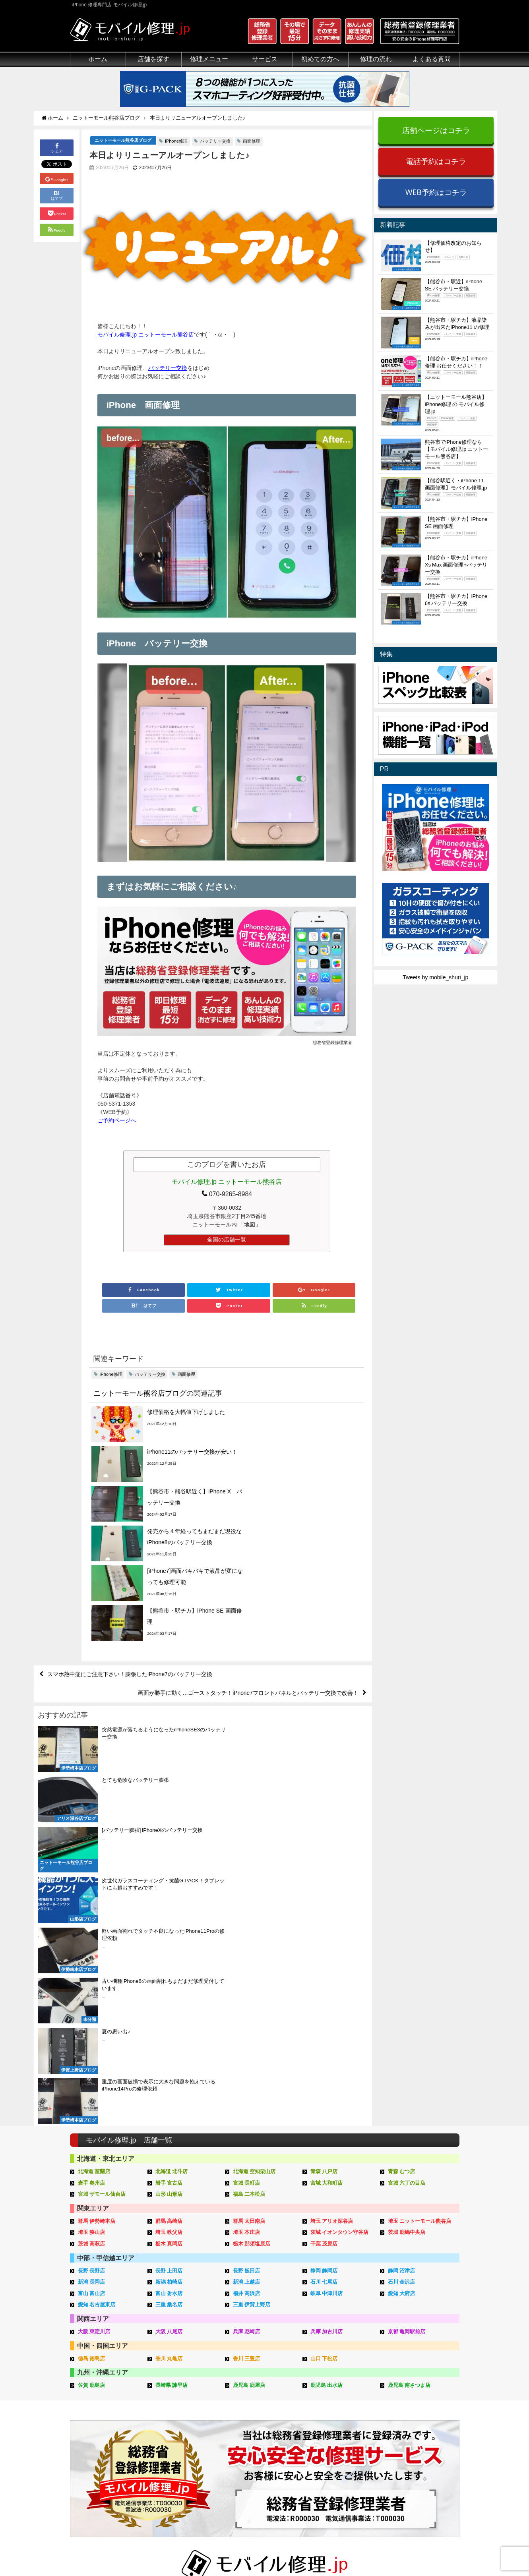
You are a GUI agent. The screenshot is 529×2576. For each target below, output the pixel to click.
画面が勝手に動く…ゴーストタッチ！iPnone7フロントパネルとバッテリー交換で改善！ (248, 1583)
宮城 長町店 (246, 1870)
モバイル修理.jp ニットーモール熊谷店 (145, 335)
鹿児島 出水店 (326, 2072)
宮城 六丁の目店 (407, 1870)
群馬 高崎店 (169, 1908)
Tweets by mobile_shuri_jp (435, 977)
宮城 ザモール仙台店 (102, 1881)
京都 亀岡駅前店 (407, 2019)
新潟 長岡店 (91, 1969)
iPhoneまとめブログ (422, 2450)
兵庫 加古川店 (326, 2019)
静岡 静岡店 (324, 1958)
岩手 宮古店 (169, 1870)
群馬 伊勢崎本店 (97, 1908)
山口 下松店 (324, 2046)
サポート (326, 2386)
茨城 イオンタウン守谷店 (339, 1920)
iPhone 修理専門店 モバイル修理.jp (169, 2552)
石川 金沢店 (401, 1969)
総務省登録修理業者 (95, 2404)
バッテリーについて (95, 2475)
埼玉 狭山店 (91, 1920)
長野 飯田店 (246, 1958)
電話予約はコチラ (436, 161)
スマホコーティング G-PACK (269, 2395)
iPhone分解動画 (417, 2413)
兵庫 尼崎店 (246, 2019)
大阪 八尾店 (169, 2019)
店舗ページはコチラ (436, 130)
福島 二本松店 (249, 1881)
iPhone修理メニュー (176, 2395)
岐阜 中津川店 (326, 1981)
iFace (240, 2413)
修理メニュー (209, 59)
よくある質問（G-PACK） (348, 2486)
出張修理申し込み (337, 2450)
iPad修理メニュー (173, 2404)
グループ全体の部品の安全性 (106, 2441)
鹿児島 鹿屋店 (249, 2072)
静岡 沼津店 (401, 1958)
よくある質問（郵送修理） (348, 2468)
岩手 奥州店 (91, 1870)
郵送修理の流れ (334, 2404)
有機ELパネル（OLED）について (108, 2463)
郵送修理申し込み (337, 2441)
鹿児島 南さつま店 (409, 2072)
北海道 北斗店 (171, 1859)
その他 (405, 2386)
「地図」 (249, 1225)
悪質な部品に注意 (92, 2432)
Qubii (239, 2430)
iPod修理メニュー (173, 2413)
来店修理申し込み (337, 2432)
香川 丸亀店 (169, 2046)
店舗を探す (153, 59)
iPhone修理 (176, 141)
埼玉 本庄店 (246, 1920)
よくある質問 (432, 59)
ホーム (97, 59)
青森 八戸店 (324, 1859)
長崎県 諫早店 (171, 2072)
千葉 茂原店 (324, 1931)
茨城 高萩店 (91, 1931)
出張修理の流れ (334, 2413)
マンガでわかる (89, 2422)
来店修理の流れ (334, 2395)
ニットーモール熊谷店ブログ (123, 140)
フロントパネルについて (100, 2450)
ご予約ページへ (116, 1121)
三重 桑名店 (169, 1992)
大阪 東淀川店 (94, 2019)
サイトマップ (396, 2551)
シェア (57, 147)
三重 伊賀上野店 (252, 1992)
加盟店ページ (438, 2551)
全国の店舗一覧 (226, 1240)
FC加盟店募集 (414, 2477)
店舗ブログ (411, 2459)
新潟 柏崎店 (169, 1969)
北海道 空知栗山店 (254, 1859)
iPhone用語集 (414, 2395)
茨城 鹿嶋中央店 (407, 1920)
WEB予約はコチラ (436, 192)
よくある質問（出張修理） (348, 2477)
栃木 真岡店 (169, 1931)
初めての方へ (320, 59)
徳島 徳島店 (91, 2046)
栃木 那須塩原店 (252, 1931)
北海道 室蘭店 (94, 1859)
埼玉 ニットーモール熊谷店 (419, 1908)
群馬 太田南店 (249, 1908)
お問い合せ (329, 2422)
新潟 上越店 (246, 1969)
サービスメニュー (255, 2386)
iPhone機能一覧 (417, 2432)
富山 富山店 (91, 1981)
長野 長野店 (91, 1958)
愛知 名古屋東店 (97, 1992)
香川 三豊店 (246, 2046)
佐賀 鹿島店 (91, 2072)
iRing (239, 2422)
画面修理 (251, 141)
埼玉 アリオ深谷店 (331, 1908)
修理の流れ (376, 59)
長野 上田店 (169, 1958)
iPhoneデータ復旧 (174, 2422)
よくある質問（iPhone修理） (351, 2459)
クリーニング (86, 2413)
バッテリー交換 (215, 141)
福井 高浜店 (246, 1981)
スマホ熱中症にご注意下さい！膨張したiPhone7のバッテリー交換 (129, 1565)
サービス (264, 59)
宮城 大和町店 (326, 1870)
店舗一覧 (408, 2468)
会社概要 (296, 2551)
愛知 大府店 (401, 1981)
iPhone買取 (247, 2404)
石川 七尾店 (324, 1969)
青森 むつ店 (401, 1859)
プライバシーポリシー (344, 2551)
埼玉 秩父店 (169, 1920)
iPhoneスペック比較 (422, 2441)
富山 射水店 (169, 1981)
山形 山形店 (169, 1881)
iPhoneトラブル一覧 (422, 2404)
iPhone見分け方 (417, 2422)
